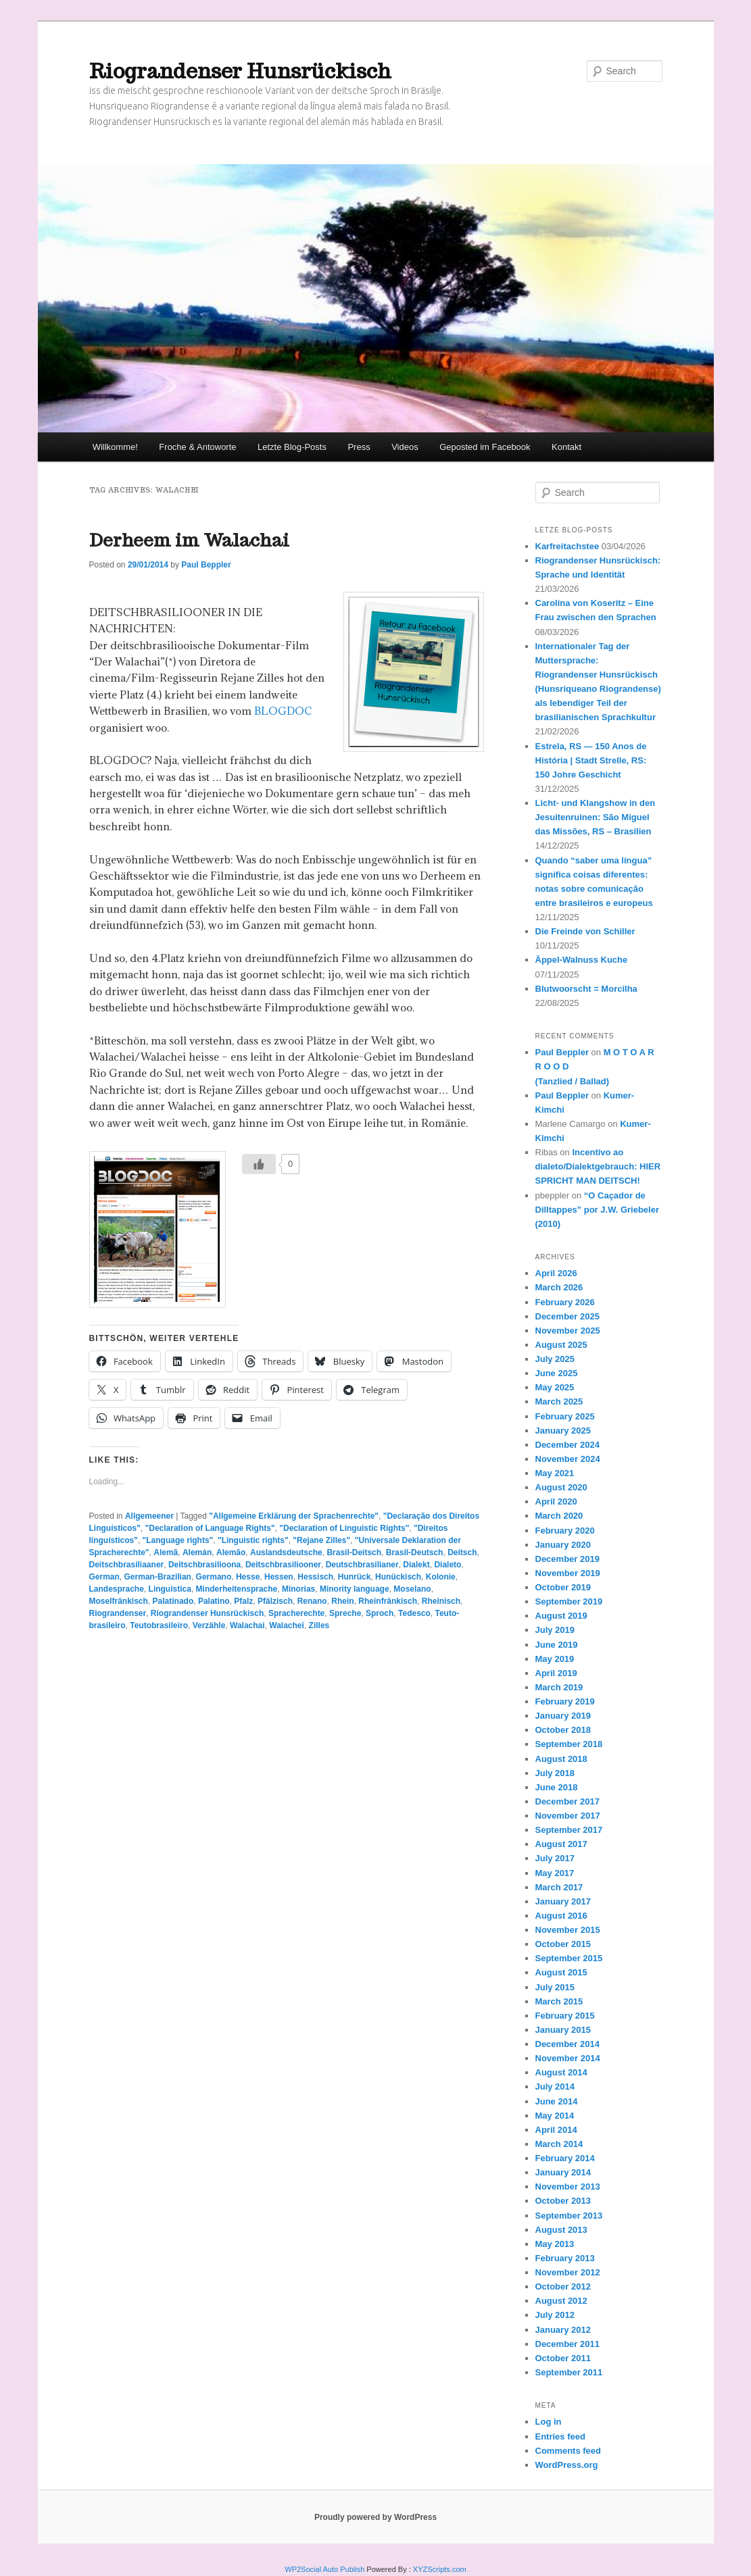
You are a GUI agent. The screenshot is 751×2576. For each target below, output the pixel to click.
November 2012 (567, 2272)
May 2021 (555, 1473)
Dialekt (416, 1564)
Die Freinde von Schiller (585, 931)
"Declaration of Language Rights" (210, 1528)
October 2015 (563, 1944)
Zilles (319, 1625)
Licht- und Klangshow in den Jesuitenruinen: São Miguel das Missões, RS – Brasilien (595, 817)
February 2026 (565, 1302)
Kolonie (441, 1577)
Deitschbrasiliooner (283, 1564)
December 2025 (567, 1316)
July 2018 (555, 1773)
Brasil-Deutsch (414, 1552)
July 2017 (555, 1858)
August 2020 (561, 1487)
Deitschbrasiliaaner (126, 1564)
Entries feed (560, 2436)
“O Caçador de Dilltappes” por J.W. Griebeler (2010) (597, 1209)
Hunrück (354, 1577)
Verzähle (209, 1625)
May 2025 (555, 1387)
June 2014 (556, 2101)
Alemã (165, 1552)
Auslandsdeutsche (286, 1552)
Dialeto (447, 1564)
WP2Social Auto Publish (324, 2569)
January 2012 (563, 2330)
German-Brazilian (157, 1577)
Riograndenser (118, 1613)
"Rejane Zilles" (321, 1540)
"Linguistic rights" (253, 1540)
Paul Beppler (206, 565)
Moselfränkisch (118, 1601)
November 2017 (567, 1816)
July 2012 (555, 2315)
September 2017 (569, 1830)
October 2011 (563, 2358)
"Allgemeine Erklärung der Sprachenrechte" (294, 1516)
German (104, 1577)
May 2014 (555, 2116)
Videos (404, 447)
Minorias (298, 1589)
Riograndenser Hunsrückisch (240, 70)
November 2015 (567, 1930)
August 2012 (561, 2301)
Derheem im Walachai (189, 540)
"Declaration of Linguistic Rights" (344, 1528)
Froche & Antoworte (197, 447)
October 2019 (563, 1587)
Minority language (354, 1589)
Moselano (412, 1589)
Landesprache (116, 1589)
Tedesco (414, 1613)
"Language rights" (178, 1540)
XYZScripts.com (439, 2569)
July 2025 (555, 1359)
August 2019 (561, 1616)
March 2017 (559, 1887)
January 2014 (563, 2172)
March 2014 (559, 2144)
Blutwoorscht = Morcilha (586, 989)
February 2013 (565, 2258)
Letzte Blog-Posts (292, 447)
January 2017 (563, 1901)
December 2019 (567, 1559)
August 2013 (561, 2230)
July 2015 (555, 1987)
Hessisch (315, 1577)
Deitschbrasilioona (204, 1564)
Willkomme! (115, 447)
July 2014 (555, 2086)
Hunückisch (398, 1577)
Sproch (379, 1613)
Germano (214, 1577)
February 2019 (565, 1701)
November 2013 (567, 2186)
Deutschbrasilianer (362, 1564)
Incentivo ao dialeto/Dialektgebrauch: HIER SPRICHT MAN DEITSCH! (598, 1166)
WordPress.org (566, 2465)
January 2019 (563, 1716)
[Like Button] (259, 1164)
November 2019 (567, 1573)
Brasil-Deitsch (353, 1552)
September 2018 (569, 1744)
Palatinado (173, 1601)
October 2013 (563, 2201)
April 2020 (556, 1501)
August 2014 (561, 2072)
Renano (312, 1601)
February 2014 (565, 2158)
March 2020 (559, 1516)
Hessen (278, 1577)
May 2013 (555, 2244)
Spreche (345, 1613)
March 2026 (559, 1287)
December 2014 (567, 2044)
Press (358, 447)
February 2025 (565, 1416)
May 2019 (555, 1659)
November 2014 (567, 2058)
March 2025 (559, 1401)
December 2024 (567, 1445)
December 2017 (567, 1801)
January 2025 (563, 1430)
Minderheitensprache (237, 1589)
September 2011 (569, 2372)
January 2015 (563, 2030)
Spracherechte (296, 1613)
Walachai (247, 1625)
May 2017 (555, 1873)
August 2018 (561, 1759)
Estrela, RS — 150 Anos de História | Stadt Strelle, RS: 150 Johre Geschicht (591, 760)
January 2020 (563, 1545)
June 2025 (556, 1373)
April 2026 (556, 1273)
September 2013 (569, 2216)
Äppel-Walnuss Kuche (581, 960)
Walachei (286, 1625)
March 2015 (559, 2001)
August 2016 (561, 1916)
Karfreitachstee (567, 546)
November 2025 (567, 1330)
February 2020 (565, 1530)
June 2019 (556, 1645)
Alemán (197, 1552)
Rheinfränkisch (387, 1601)
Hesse (248, 1577)
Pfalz (243, 1601)
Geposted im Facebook (484, 447)
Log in (548, 2422)
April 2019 (556, 1673)
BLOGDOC (283, 710)
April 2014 (556, 2130)
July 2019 (555, 1630)
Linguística (170, 1589)
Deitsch (462, 1552)
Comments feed (568, 2451)
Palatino (214, 1601)
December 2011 (567, 2344)
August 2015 (561, 1972)
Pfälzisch (275, 1601)
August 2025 (561, 1345)
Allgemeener (149, 1516)
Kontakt (566, 447)
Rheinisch (441, 1601)
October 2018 (563, 1730)
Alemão (230, 1552)
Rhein (342, 1601)
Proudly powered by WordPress (375, 2517)
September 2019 (569, 1601)
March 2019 (559, 1687)
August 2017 (561, 1844)
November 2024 (567, 1459)
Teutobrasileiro (159, 1625)
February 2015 (565, 2016)
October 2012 (563, 2286)
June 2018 (556, 1787)
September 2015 (569, 1958)
